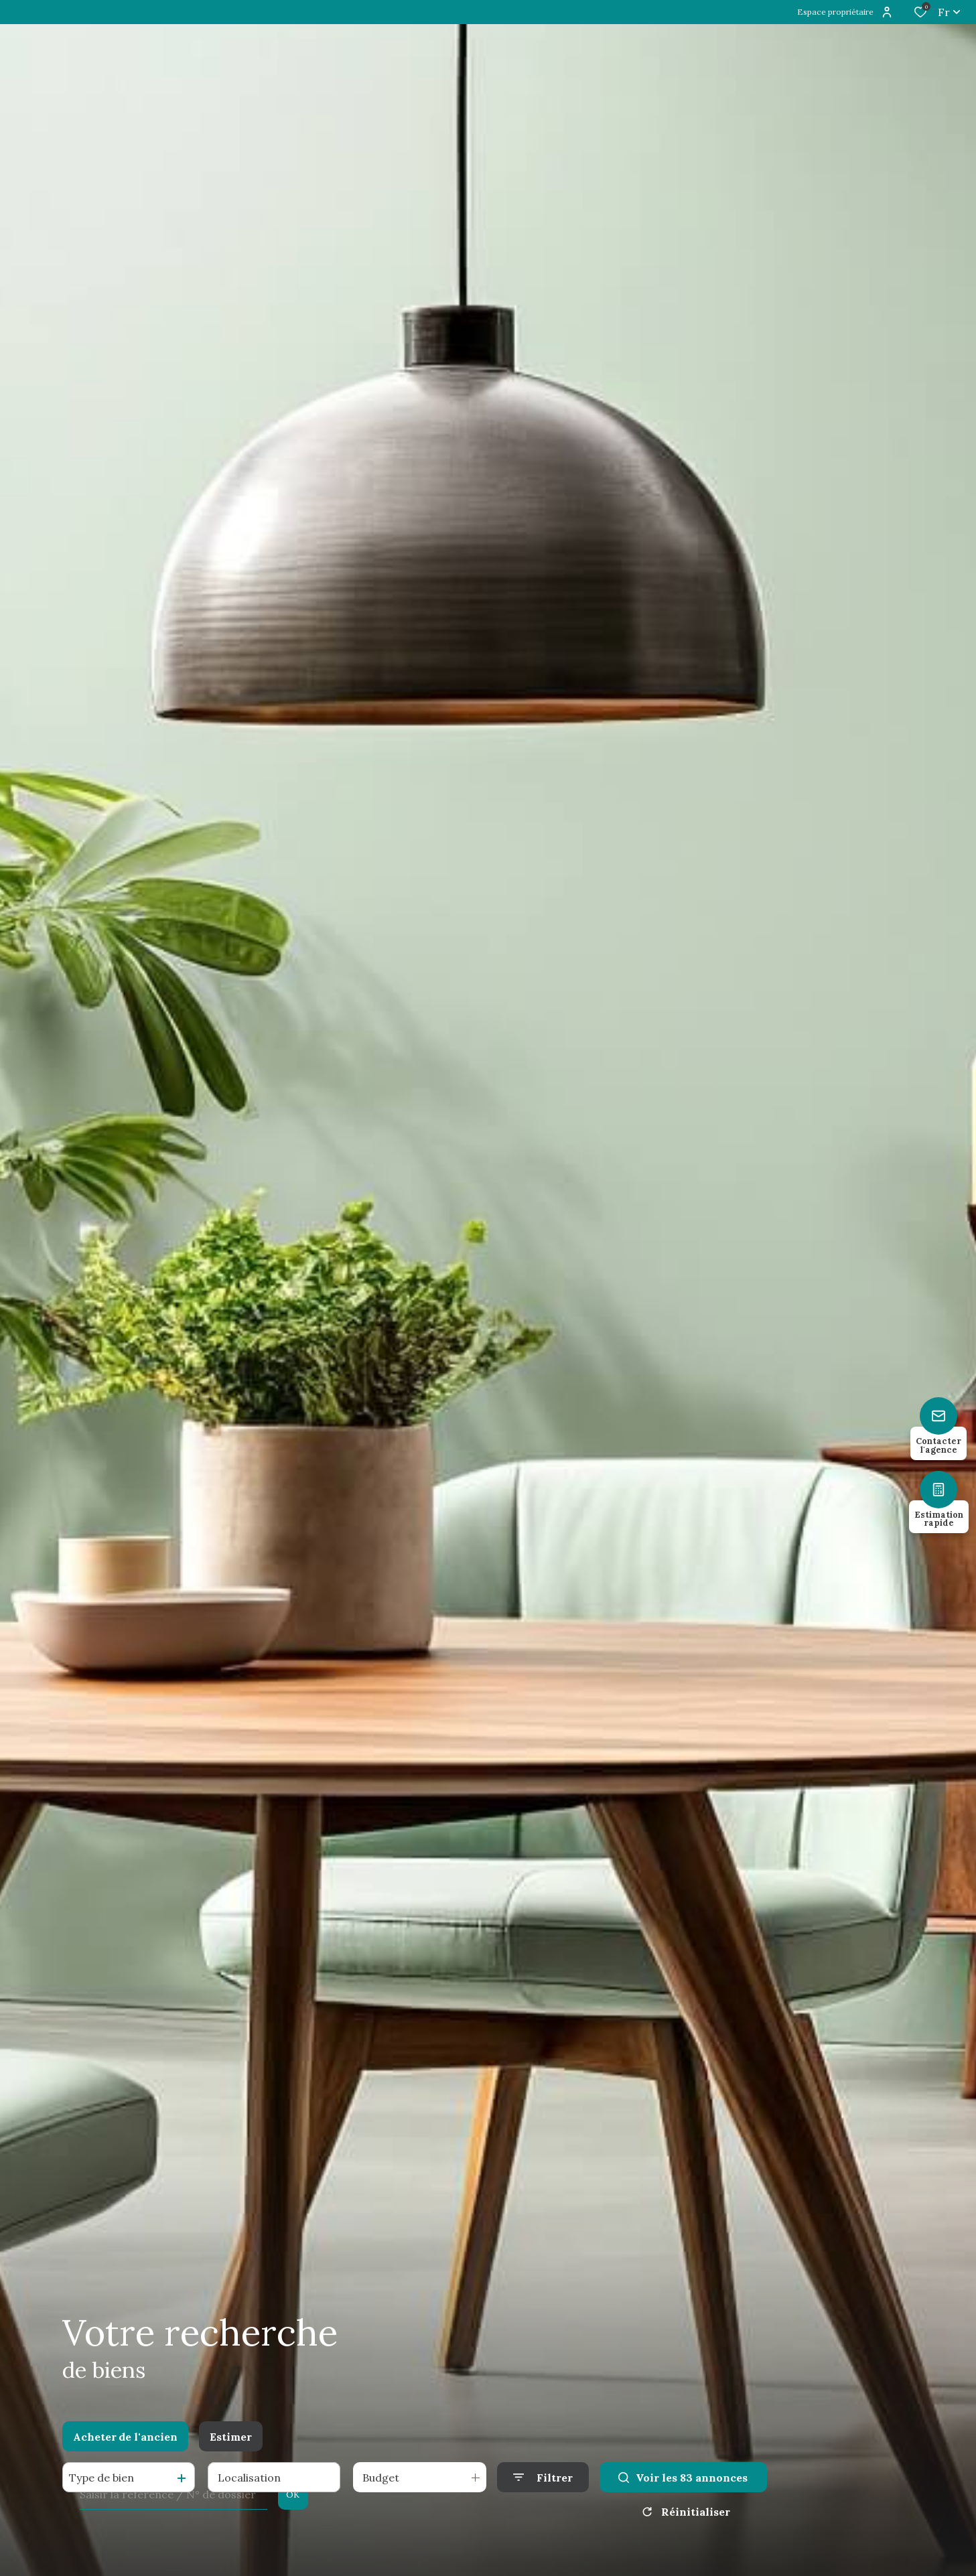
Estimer (231, 2436)
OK (292, 2494)
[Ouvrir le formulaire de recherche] (543, 2477)
